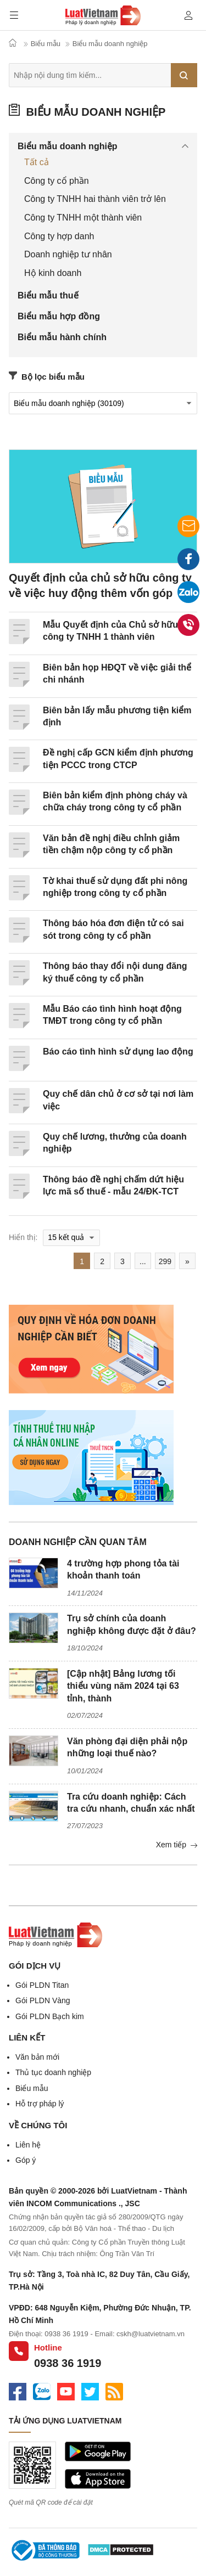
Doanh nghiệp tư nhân (68, 254)
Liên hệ (28, 2144)
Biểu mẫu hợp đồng (59, 316)
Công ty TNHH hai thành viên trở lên (95, 199)
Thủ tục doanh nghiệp (53, 2072)
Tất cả (36, 162)
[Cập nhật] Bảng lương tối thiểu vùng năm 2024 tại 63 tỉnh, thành (123, 1686)
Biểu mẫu (31, 2088)
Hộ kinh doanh (52, 273)
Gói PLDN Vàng (42, 2000)
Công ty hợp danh (59, 236)
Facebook (188, 561)
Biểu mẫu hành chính (62, 337)
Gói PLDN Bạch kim (49, 2016)
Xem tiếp (176, 1844)
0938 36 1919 (67, 2363)
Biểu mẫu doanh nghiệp (87, 112)
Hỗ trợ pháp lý (39, 2103)
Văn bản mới (37, 2057)
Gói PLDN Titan (42, 1985)
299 (165, 1261)
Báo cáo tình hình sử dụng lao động (118, 1051)
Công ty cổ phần (56, 180)
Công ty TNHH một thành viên (83, 217)
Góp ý (25, 2160)
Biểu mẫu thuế (48, 295)
